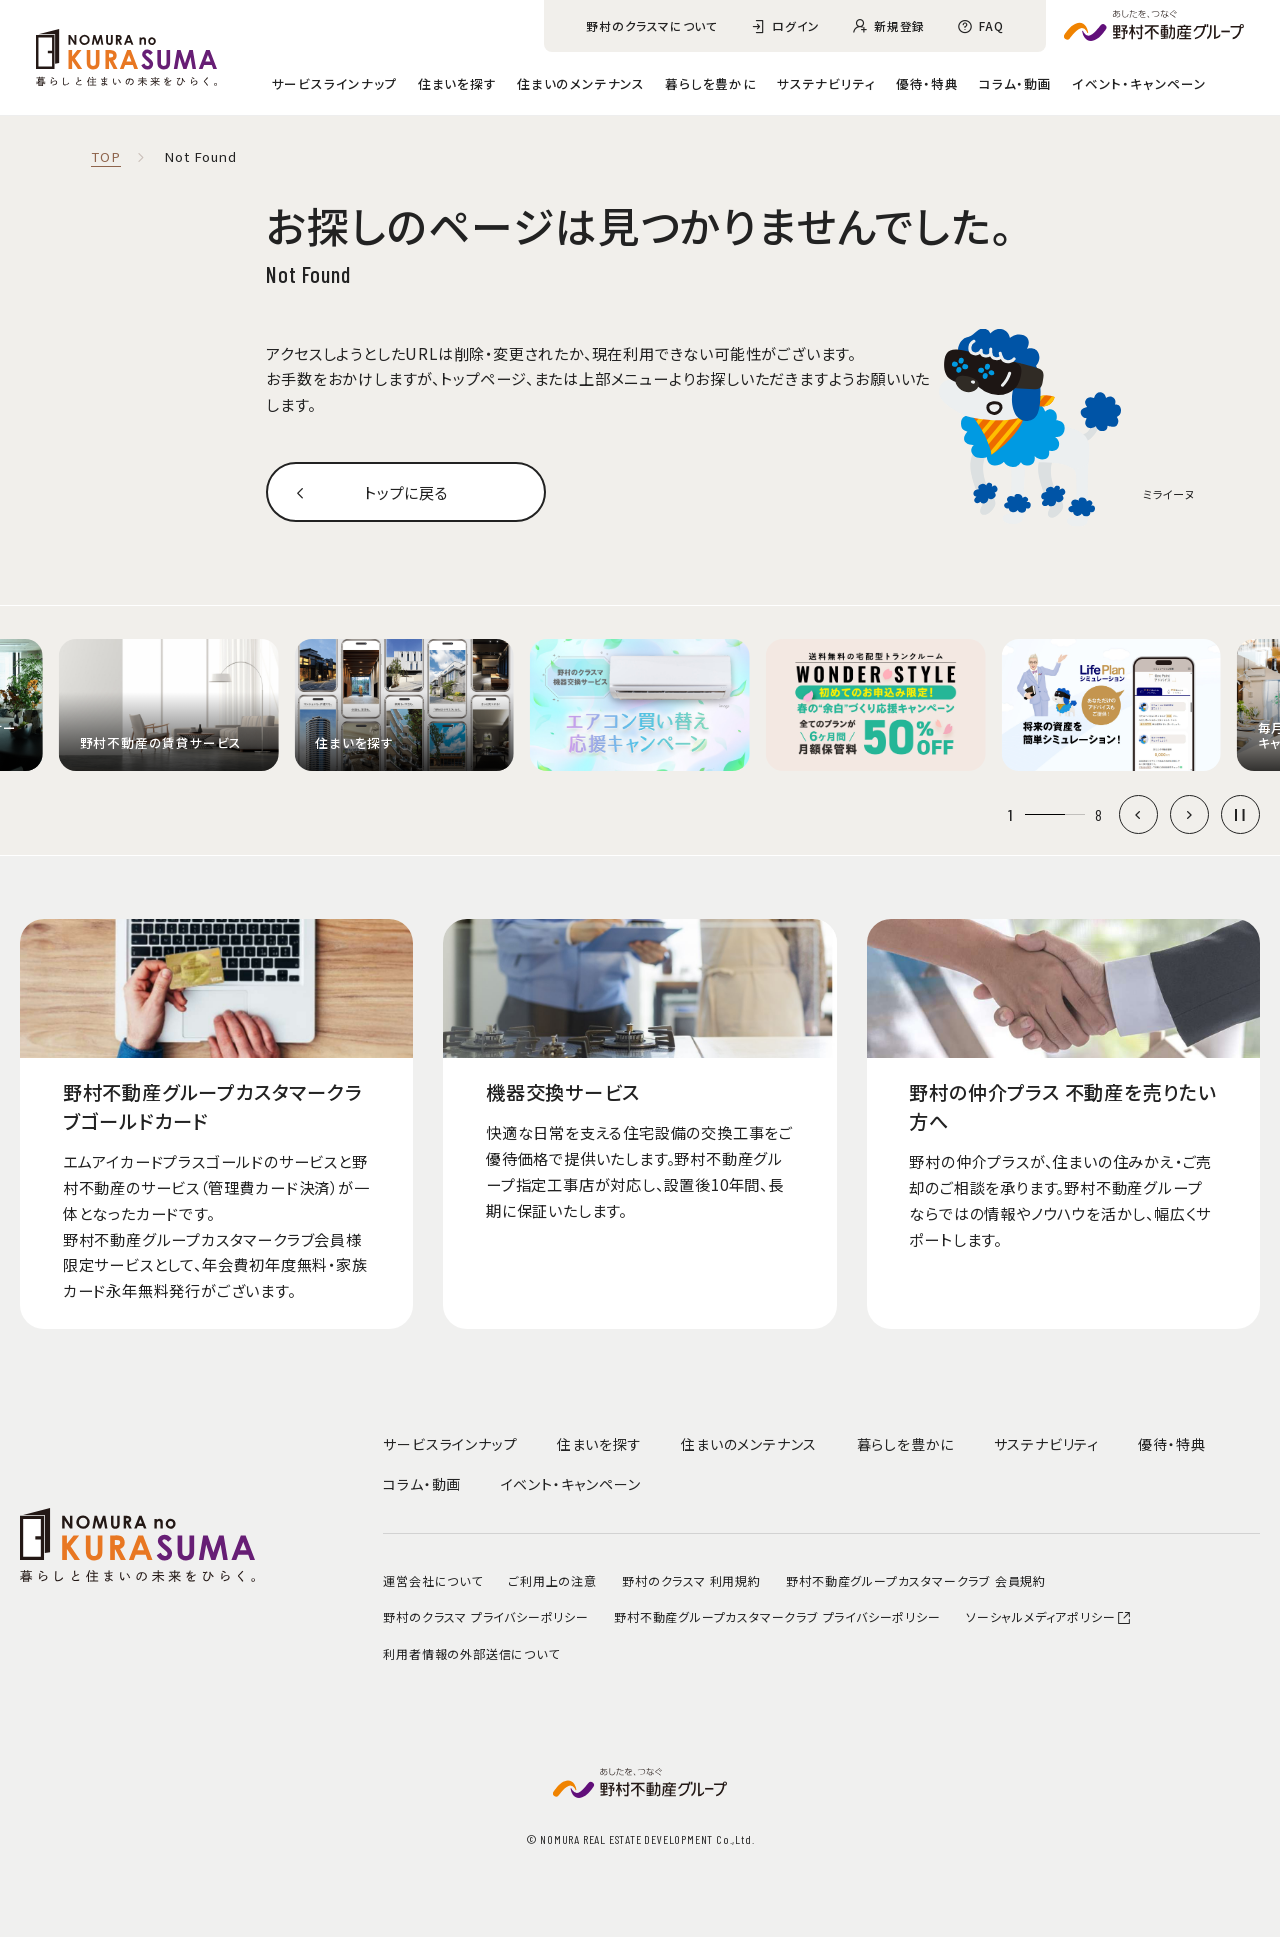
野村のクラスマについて (652, 25)
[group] (169, 705)
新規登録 (899, 25)
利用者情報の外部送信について (471, 1653)
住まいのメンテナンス (581, 83)
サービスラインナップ (335, 83)
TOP (105, 157)
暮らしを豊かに (711, 83)
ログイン (796, 25)
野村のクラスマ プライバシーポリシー (485, 1616)
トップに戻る (406, 492)
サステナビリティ (826, 83)
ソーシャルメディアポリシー (1049, 1616)
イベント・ (1139, 83)
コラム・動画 (1015, 83)
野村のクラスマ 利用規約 (691, 1580)
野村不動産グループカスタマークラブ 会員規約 (916, 1580)
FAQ (991, 25)
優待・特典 (927, 83)
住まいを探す (457, 83)
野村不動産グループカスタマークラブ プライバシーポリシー (777, 1616)
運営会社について (432, 1580)
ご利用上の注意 (552, 1580)
